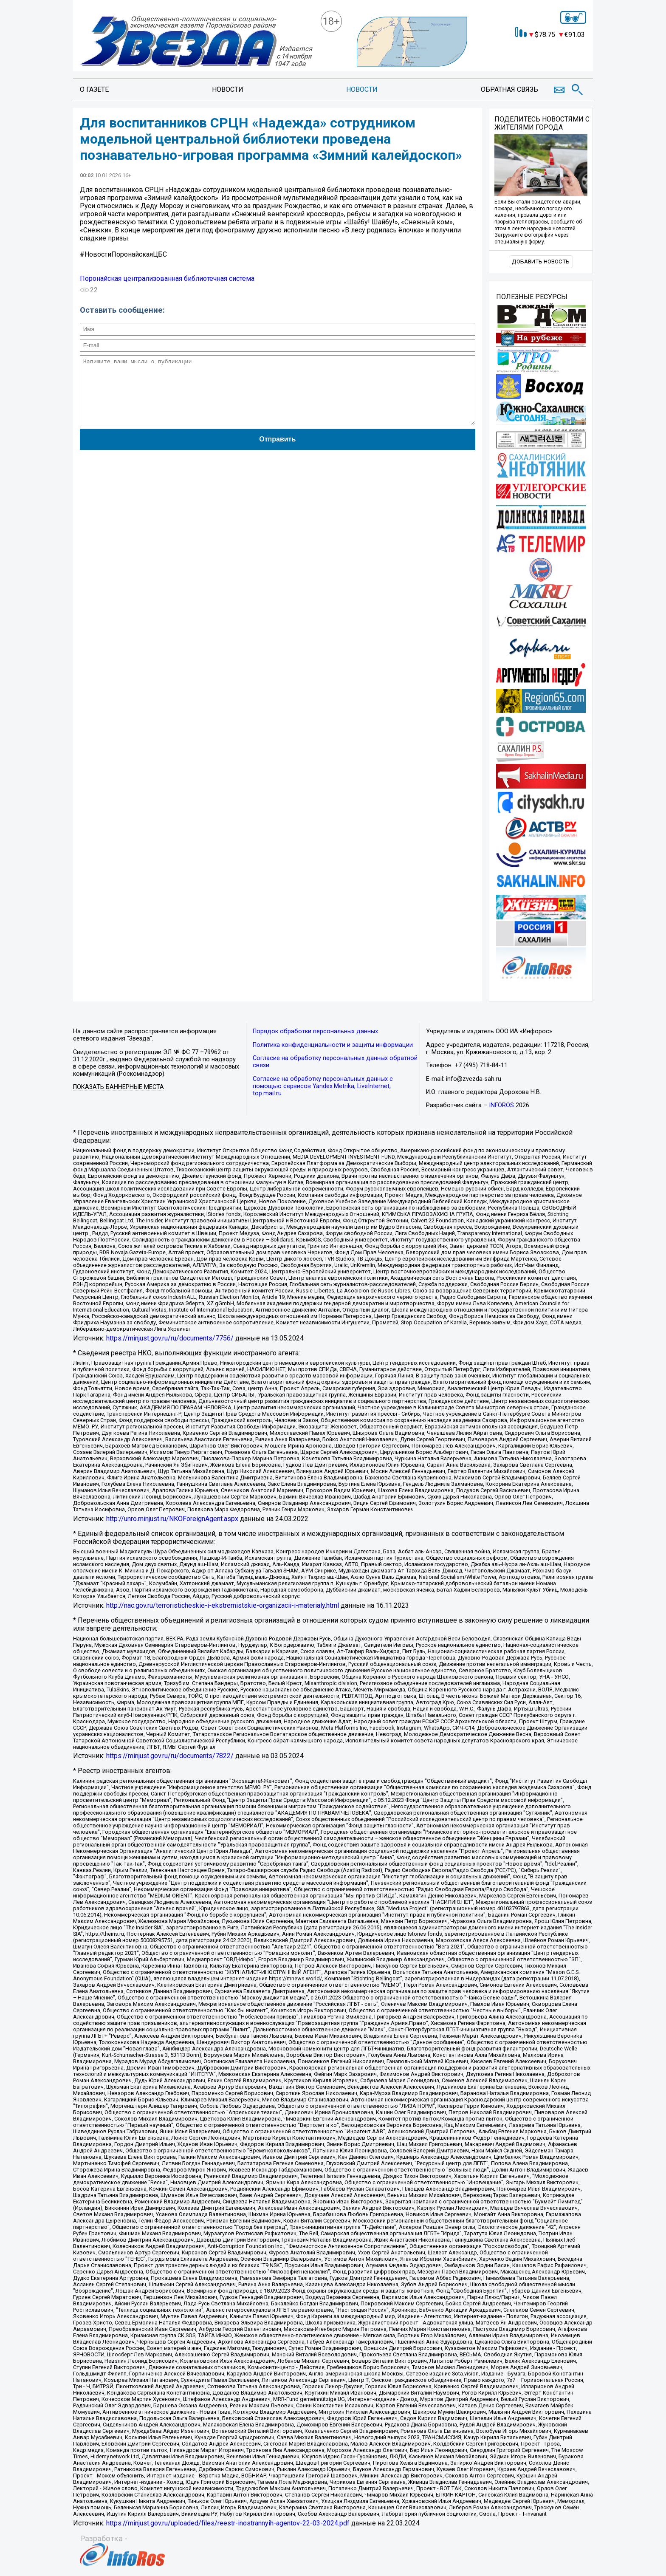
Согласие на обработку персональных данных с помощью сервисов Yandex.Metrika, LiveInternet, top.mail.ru (323, 1086)
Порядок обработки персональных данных (315, 1031)
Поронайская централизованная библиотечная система (167, 278)
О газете (94, 89)
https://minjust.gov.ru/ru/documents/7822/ (170, 1756)
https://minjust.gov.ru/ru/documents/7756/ (170, 1338)
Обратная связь (509, 89)
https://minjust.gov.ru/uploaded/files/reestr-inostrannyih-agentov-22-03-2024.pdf (228, 2523)
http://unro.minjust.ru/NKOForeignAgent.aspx (172, 1519)
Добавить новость (541, 261)
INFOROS (501, 1105)
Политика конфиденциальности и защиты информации (333, 1045)
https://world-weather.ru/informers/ (541, 58)
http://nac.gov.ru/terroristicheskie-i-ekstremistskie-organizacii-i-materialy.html (222, 1605)
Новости (227, 89)
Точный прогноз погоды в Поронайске (541, 51)
